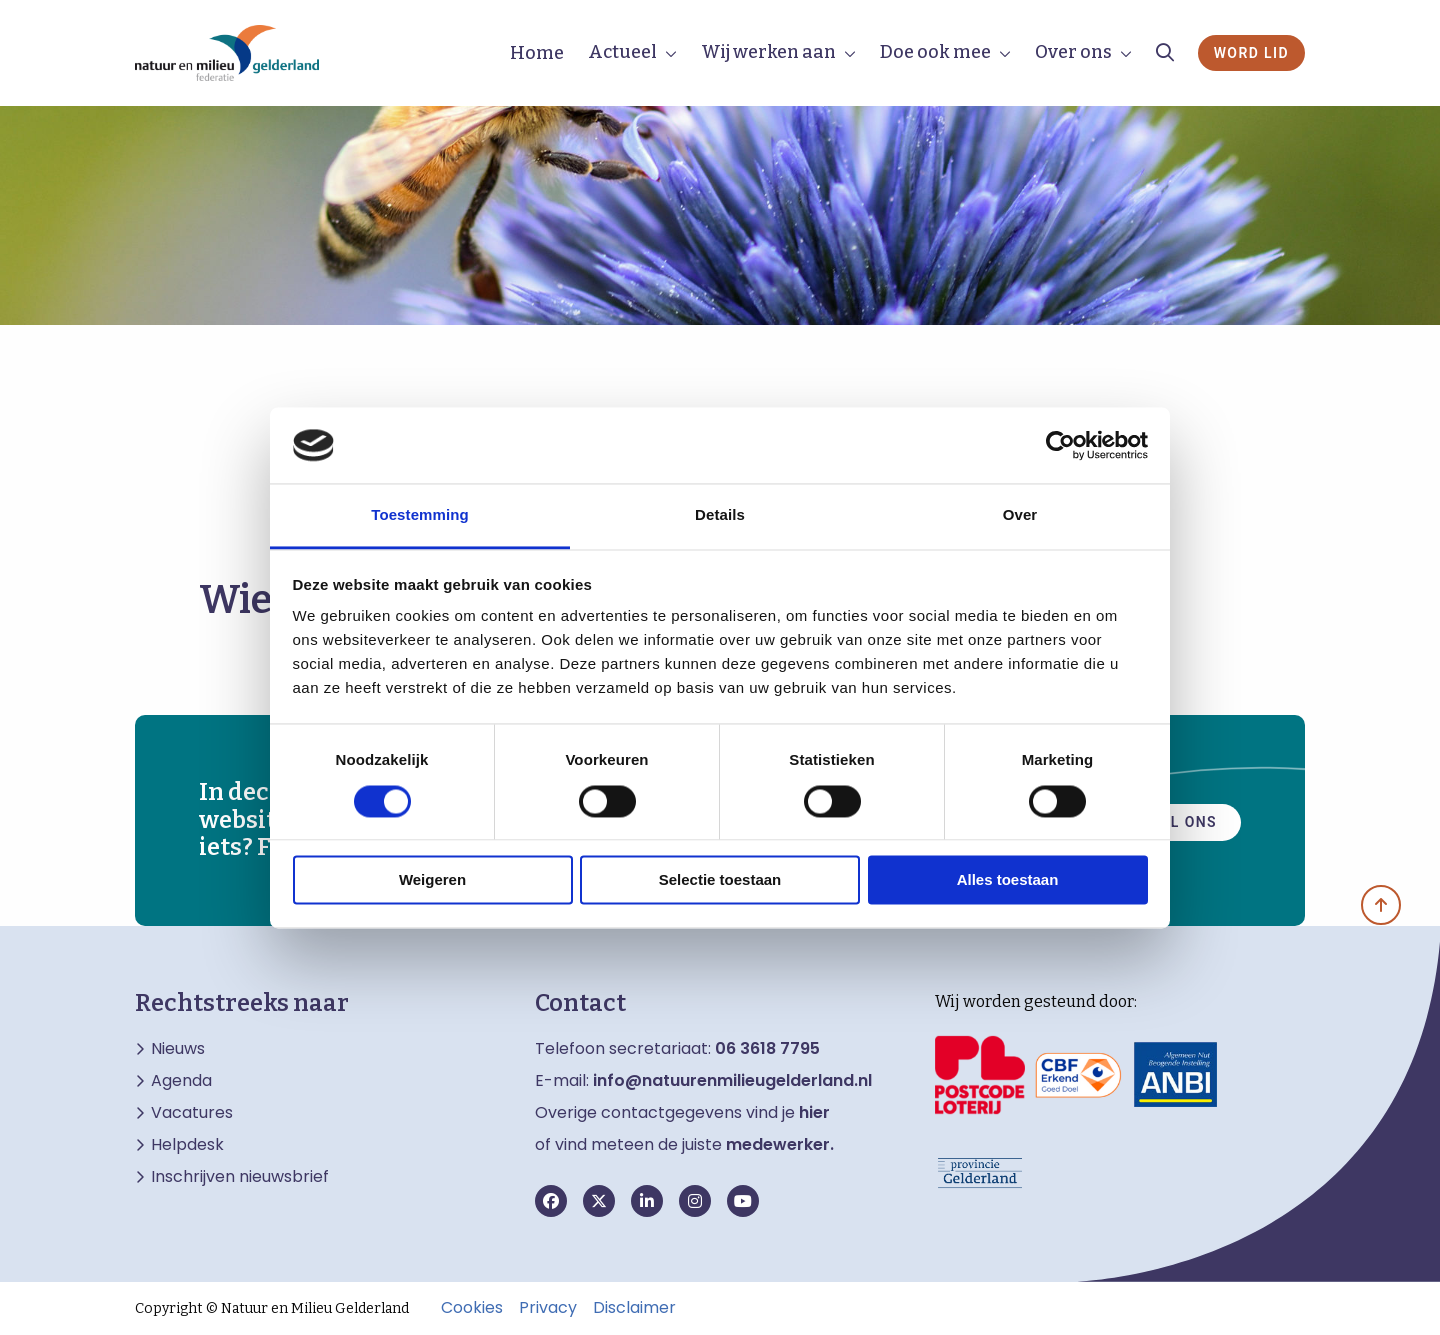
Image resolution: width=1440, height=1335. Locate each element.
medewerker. (780, 1144)
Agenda (181, 1081)
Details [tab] (720, 515)
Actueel (622, 52)
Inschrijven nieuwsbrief (240, 1177)
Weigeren (432, 880)
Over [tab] (1020, 515)
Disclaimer (634, 1308)
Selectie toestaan (720, 880)
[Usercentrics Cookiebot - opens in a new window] (1060, 445)
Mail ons (1179, 820)
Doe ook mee (935, 52)
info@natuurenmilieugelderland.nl (732, 1080)
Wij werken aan (768, 52)
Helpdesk (187, 1145)
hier (814, 1112)
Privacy (548, 1308)
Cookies (472, 1308)
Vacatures (192, 1113)
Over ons (1073, 52)
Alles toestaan (1008, 880)
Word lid (1251, 53)
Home (537, 53)
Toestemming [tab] (420, 515)
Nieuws (178, 1049)
